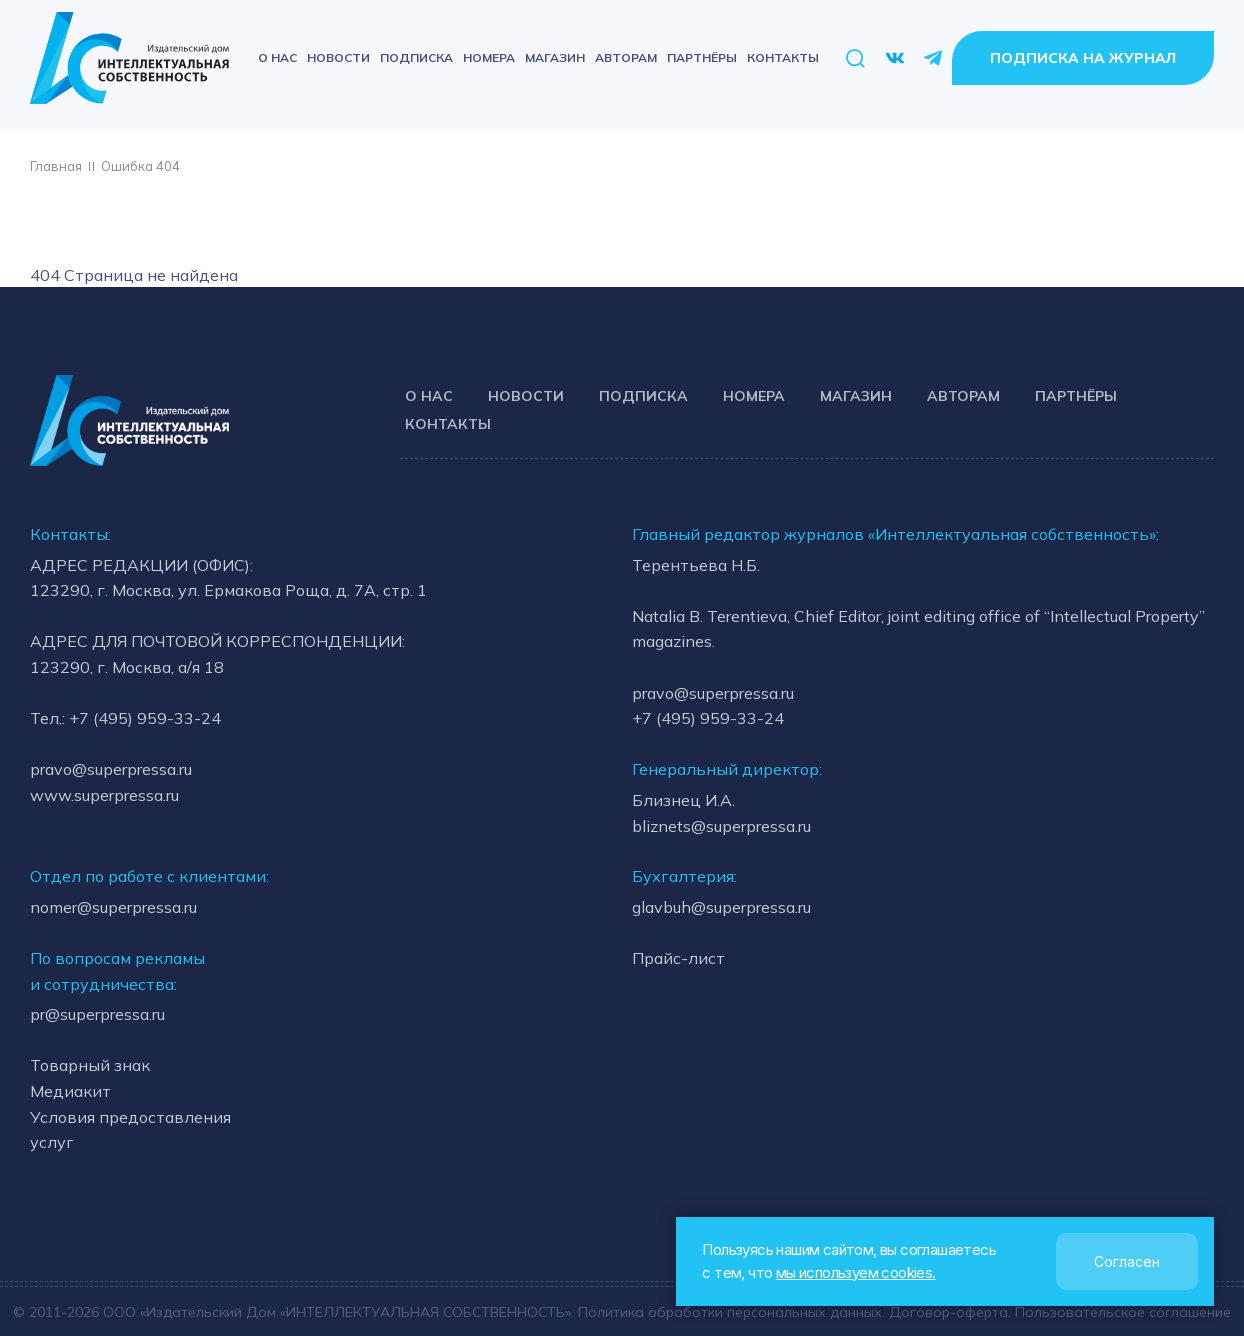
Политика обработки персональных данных (729, 1311)
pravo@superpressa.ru (111, 770)
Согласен (1127, 1261)
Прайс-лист (678, 958)
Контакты (783, 57)
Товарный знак (90, 1066)
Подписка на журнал (1083, 58)
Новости (338, 57)
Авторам (626, 57)
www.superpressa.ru (104, 795)
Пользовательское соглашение (1125, 1311)
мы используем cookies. (855, 1272)
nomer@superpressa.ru (113, 907)
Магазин (555, 57)
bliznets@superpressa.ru (721, 826)
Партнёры (702, 57)
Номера (489, 57)
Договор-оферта (949, 1311)
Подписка (416, 57)
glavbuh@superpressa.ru (721, 907)
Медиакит (70, 1091)
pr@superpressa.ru (97, 1014)
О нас (277, 57)
